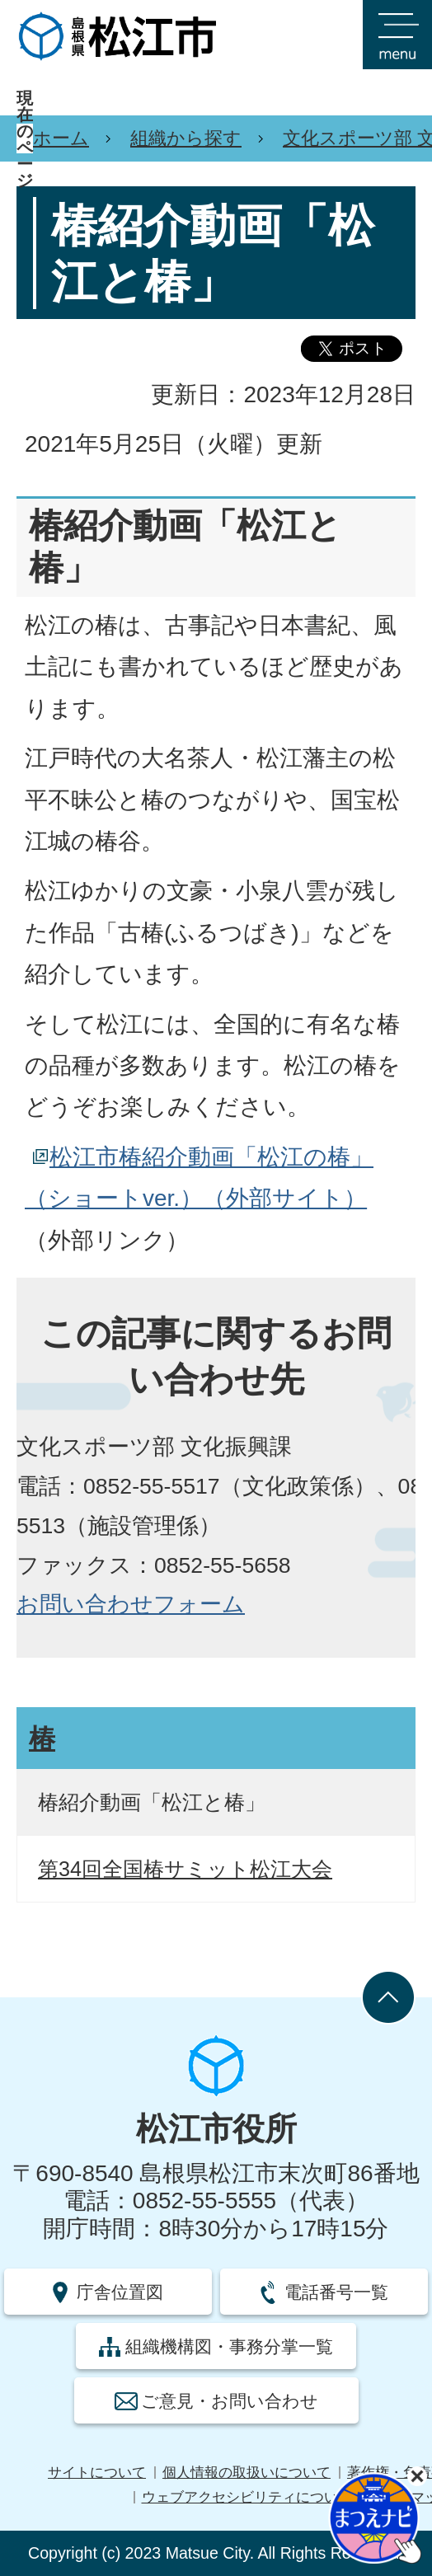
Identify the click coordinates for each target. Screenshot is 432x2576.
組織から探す (186, 138)
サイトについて (97, 2472)
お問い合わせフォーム (130, 1604)
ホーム (61, 138)
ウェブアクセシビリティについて (247, 2497)
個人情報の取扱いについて (246, 2472)
